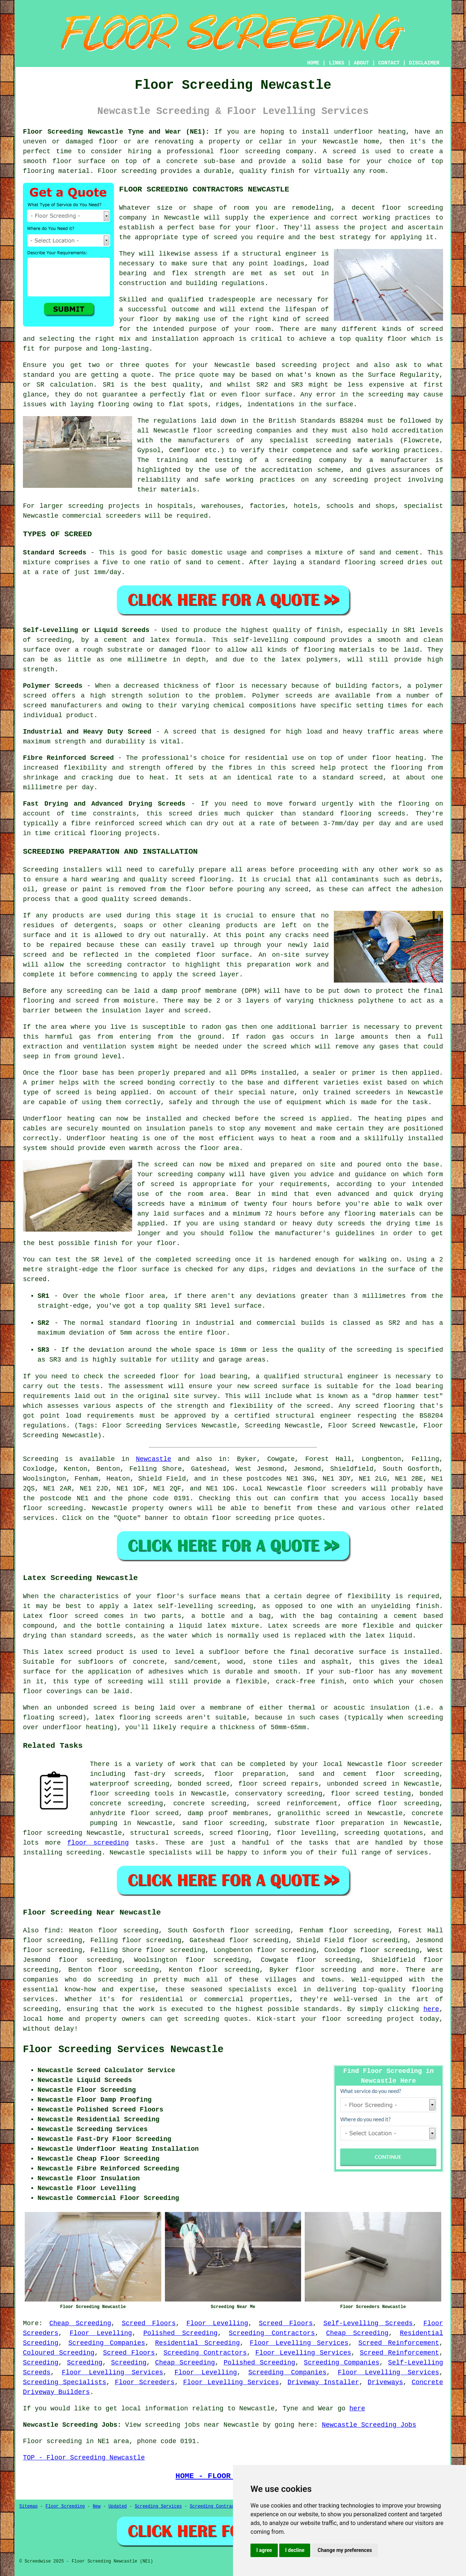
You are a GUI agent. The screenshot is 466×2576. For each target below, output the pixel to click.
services (38, 1518)
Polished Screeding (180, 2333)
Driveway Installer (323, 2382)
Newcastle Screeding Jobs (369, 2425)
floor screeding (53, 1508)
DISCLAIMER (424, 63)
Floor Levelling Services (299, 2343)
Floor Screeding (65, 2506)
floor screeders (337, 1488)
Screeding (40, 2362)
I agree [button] (264, 2550)
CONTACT (389, 63)
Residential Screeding (197, 2343)
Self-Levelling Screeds (367, 2323)
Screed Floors (149, 2323)
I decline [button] (294, 2550)
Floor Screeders (144, 2382)
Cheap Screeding (80, 2323)
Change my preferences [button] (344, 2550)
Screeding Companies (106, 2343)
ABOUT (361, 63)
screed (317, 319)
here (431, 2009)
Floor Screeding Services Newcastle (123, 2049)
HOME (313, 63)
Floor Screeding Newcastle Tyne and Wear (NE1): (116, 131)
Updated (117, 2506)
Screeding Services (158, 2506)
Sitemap (28, 2506)
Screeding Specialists (64, 2382)
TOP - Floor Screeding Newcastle (84, 2457)
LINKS (336, 63)
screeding (115, 1979)
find (52, 1930)
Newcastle (153, 1459)
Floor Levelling (217, 2323)
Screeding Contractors (272, 2333)
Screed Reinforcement (398, 2343)
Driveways (385, 2382)
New (97, 2506)
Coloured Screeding (58, 2352)
